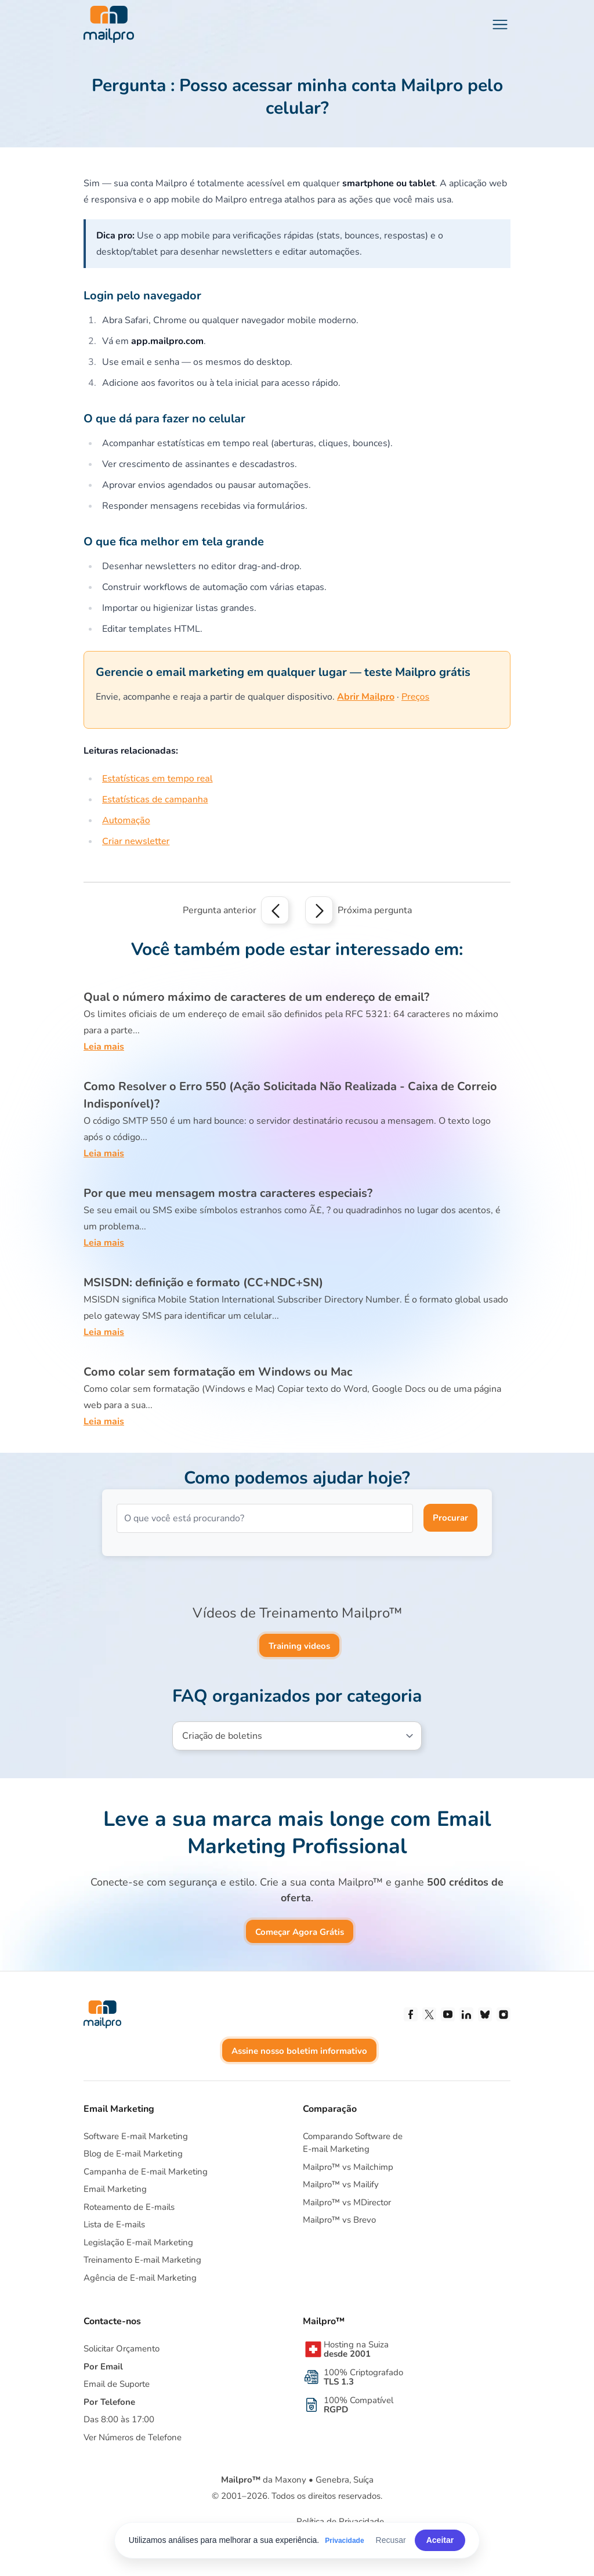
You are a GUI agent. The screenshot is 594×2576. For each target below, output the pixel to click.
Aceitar (440, 2540)
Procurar (450, 1518)
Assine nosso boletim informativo (299, 2051)
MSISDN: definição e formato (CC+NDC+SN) (203, 1282)
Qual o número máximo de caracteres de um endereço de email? (256, 997)
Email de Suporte (117, 2384)
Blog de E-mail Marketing (133, 2153)
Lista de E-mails (114, 2224)
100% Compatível (358, 2405)
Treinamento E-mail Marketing (142, 2260)
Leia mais (104, 1046)
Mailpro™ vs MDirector (347, 2202)
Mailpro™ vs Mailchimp (348, 2167)
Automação (126, 820)
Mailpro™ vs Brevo (339, 2220)
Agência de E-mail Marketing (140, 2278)
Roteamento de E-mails (129, 2207)
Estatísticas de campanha (155, 799)
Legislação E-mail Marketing (138, 2242)
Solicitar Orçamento (122, 2348)
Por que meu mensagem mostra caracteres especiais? (228, 1193)
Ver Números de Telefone (133, 2437)
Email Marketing (115, 2189)
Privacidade (344, 2541)
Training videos (299, 1646)
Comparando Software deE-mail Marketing (353, 2142)
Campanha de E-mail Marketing (146, 2171)
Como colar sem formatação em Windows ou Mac (218, 1372)
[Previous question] (275, 910)
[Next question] (319, 910)
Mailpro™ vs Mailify (341, 2184)
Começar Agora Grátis (299, 1932)
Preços (415, 696)
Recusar (391, 2540)
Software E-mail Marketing (136, 2136)
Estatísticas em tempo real (157, 778)
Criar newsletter (135, 841)
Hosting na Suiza (356, 2349)
